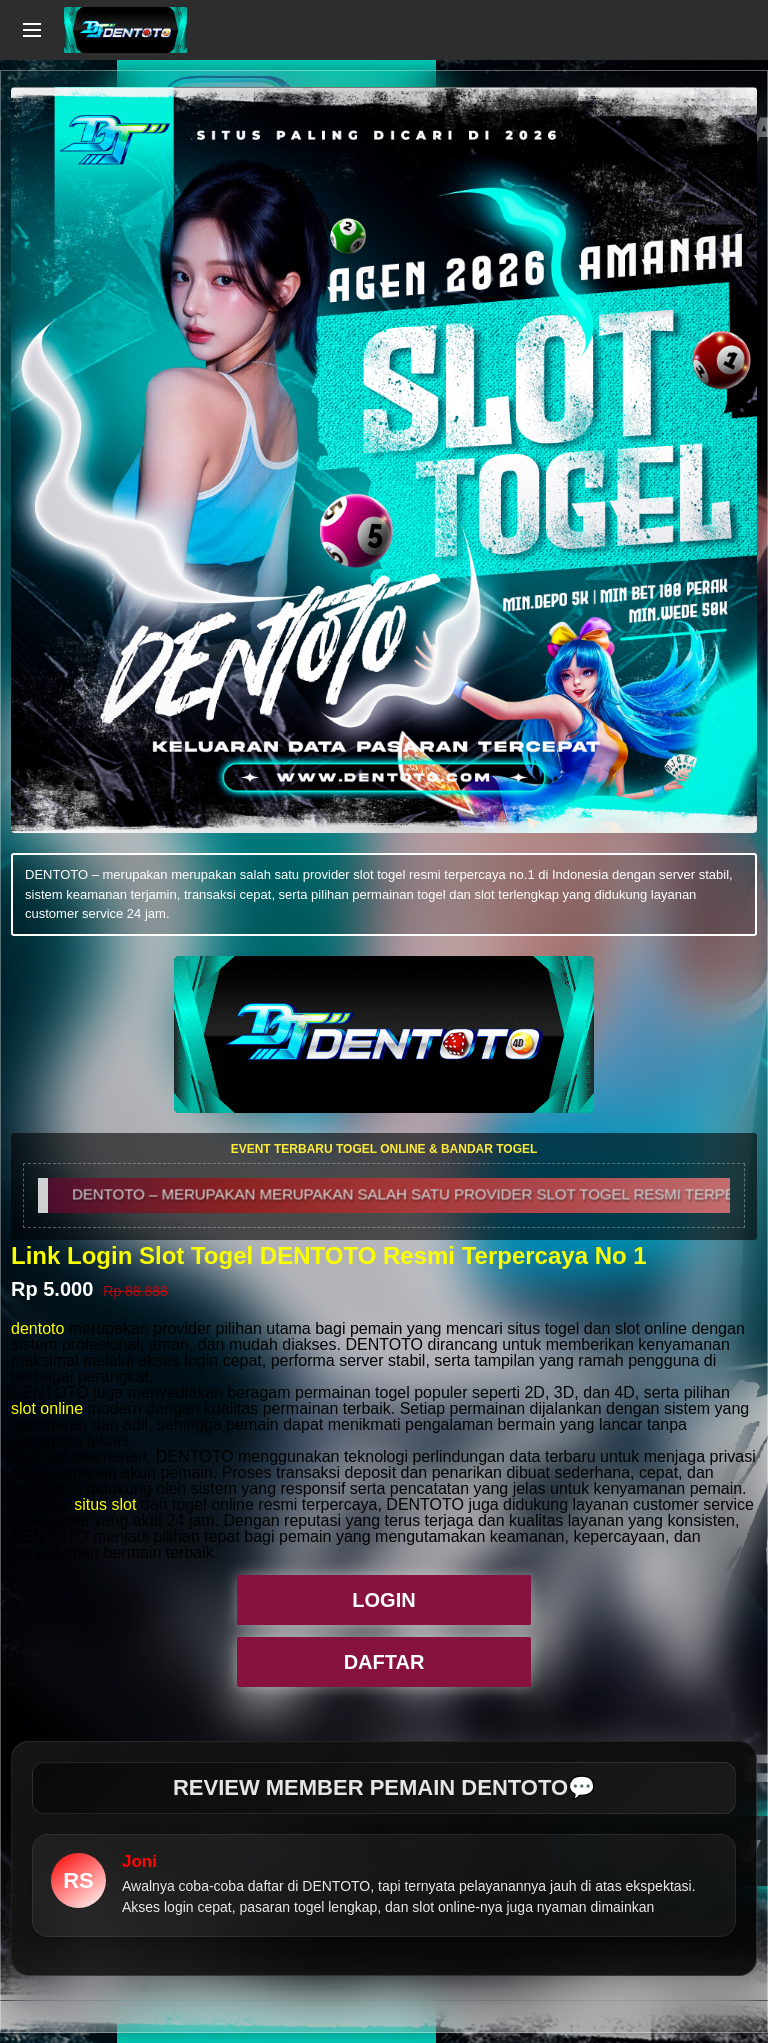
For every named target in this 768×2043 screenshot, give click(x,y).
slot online (47, 1408)
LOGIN (383, 1600)
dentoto (37, 1328)
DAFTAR (384, 1662)
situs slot (105, 1504)
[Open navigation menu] (32, 30)
